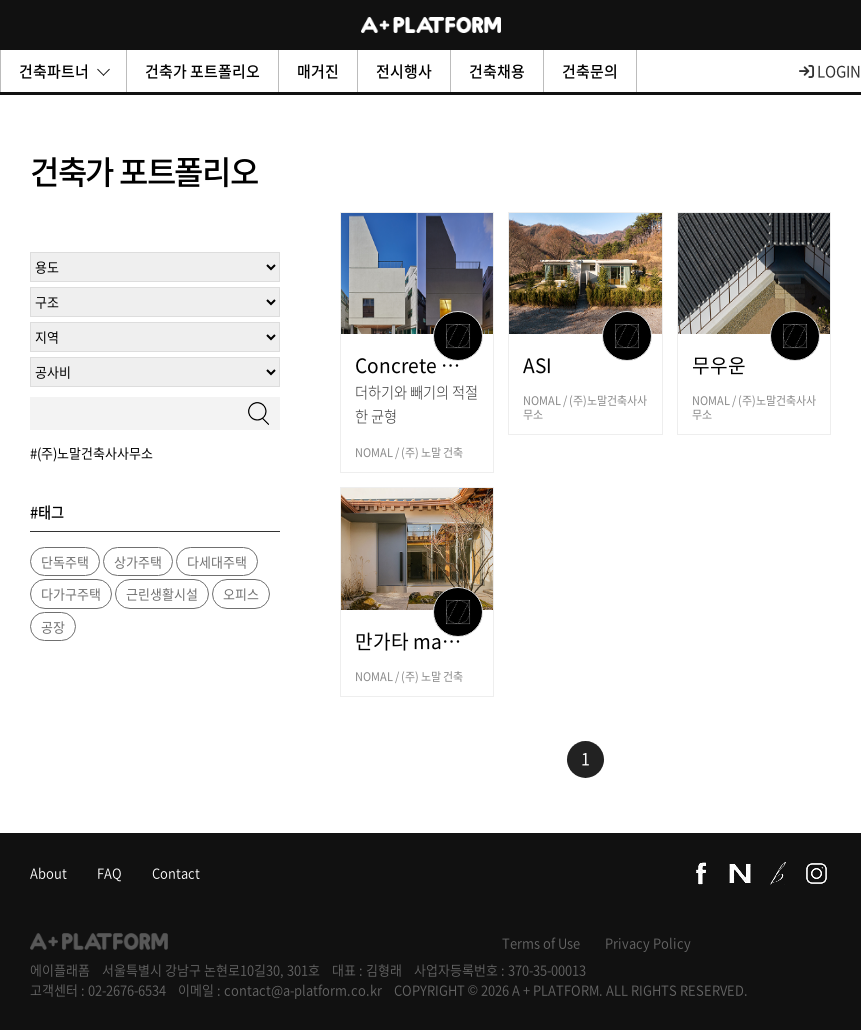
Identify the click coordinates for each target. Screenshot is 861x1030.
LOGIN (830, 71)
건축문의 (590, 71)
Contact (176, 872)
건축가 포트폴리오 (202, 71)
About (48, 872)
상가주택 (138, 561)
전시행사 (404, 71)
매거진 (318, 71)
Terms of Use (541, 942)
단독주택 (65, 561)
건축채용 (497, 71)
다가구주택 (71, 593)
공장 (53, 626)
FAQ (109, 872)
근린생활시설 (162, 593)
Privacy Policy (648, 942)
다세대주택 (217, 561)
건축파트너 (64, 71)
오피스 (241, 593)
